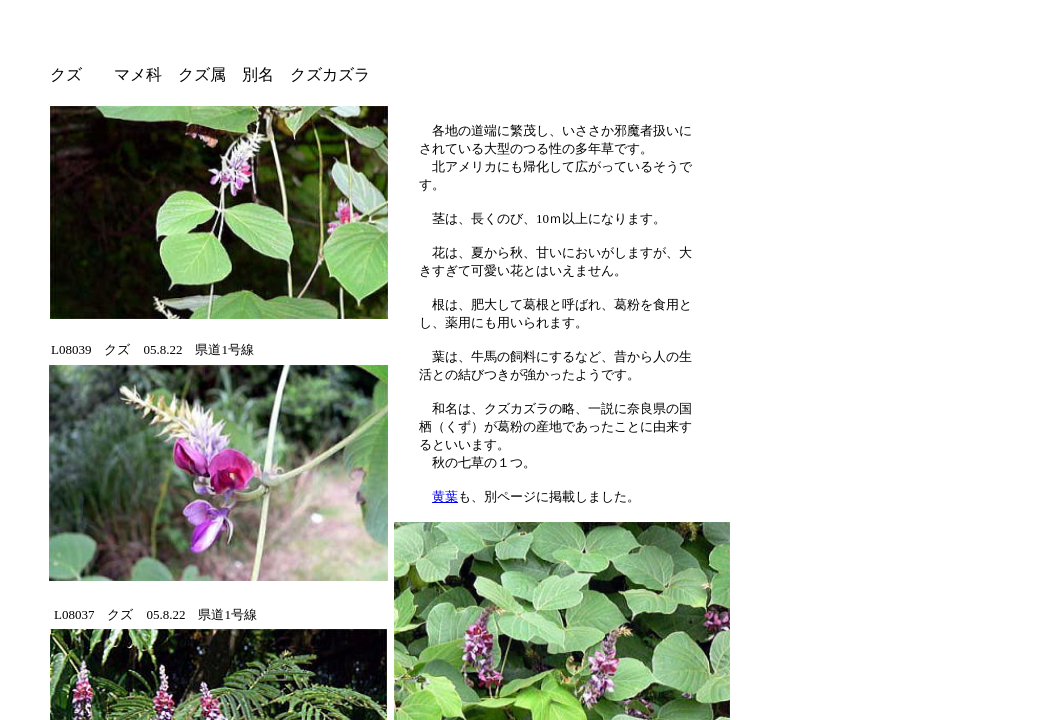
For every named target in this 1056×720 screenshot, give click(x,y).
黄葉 (445, 496)
